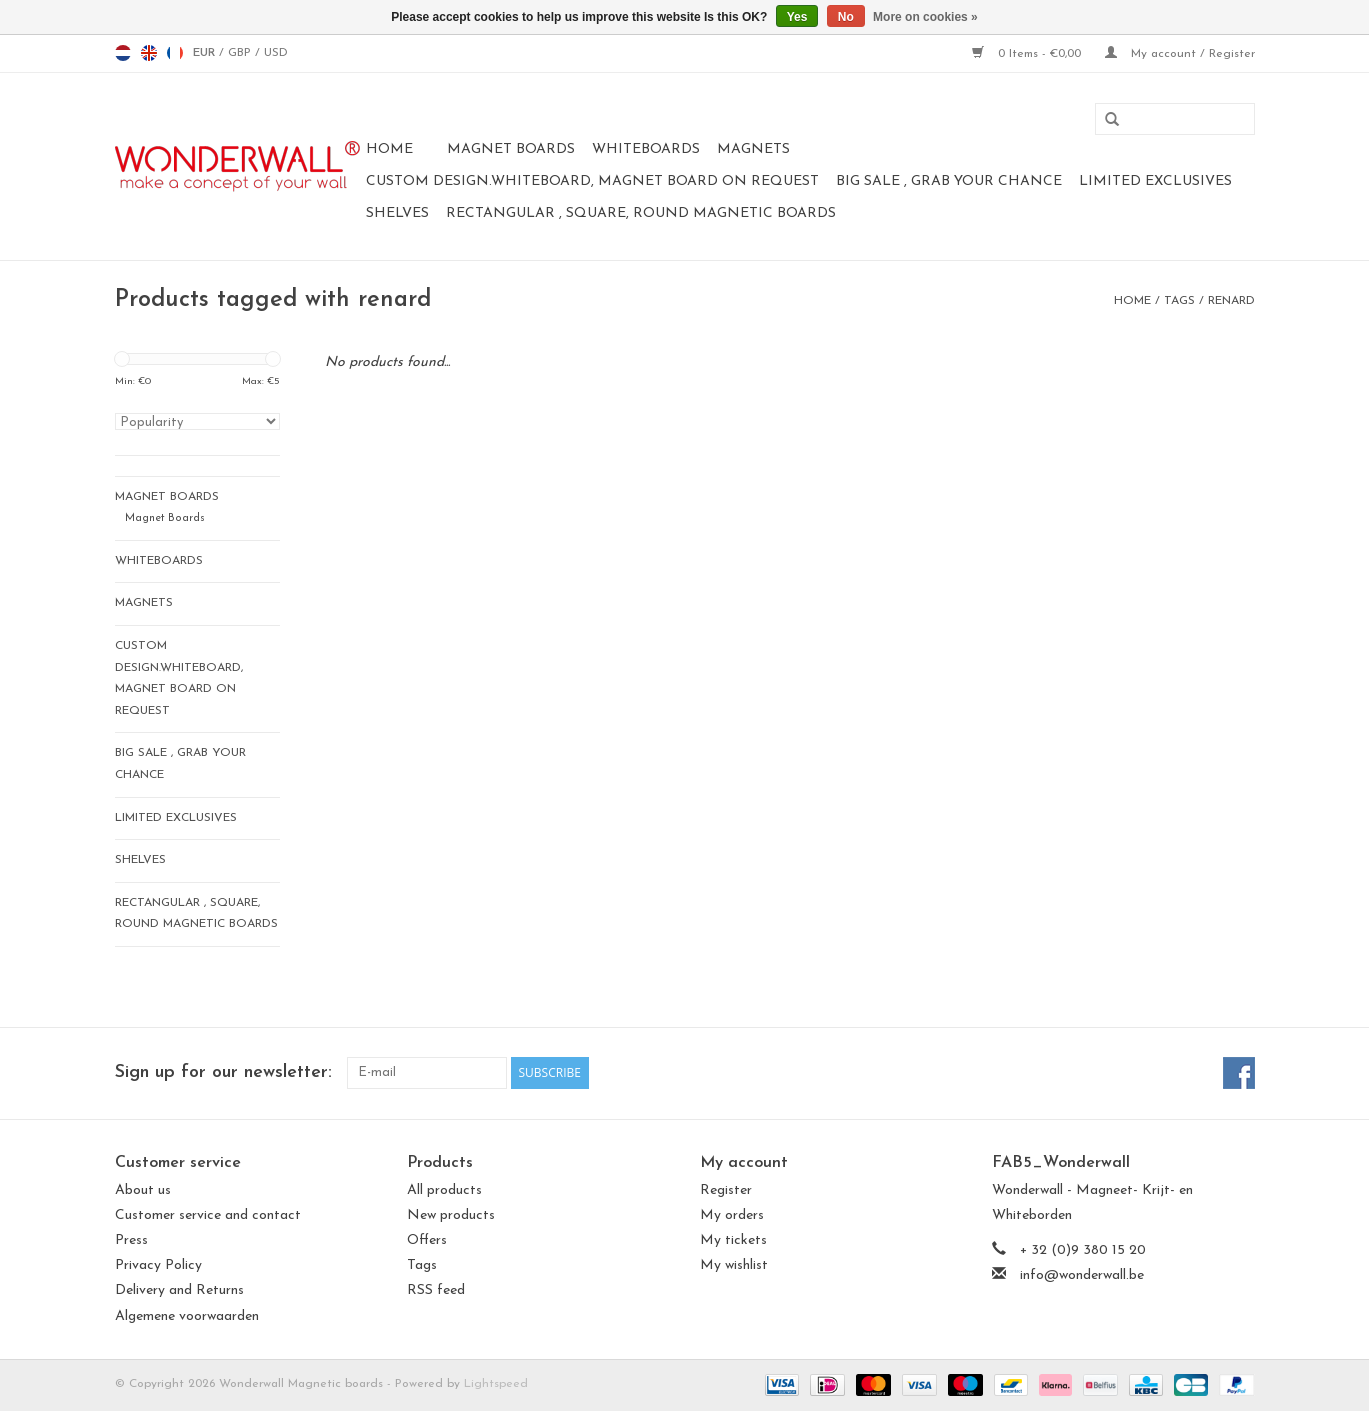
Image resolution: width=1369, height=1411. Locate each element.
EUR (206, 53)
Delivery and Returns (179, 1290)
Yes (797, 17)
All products (444, 1190)
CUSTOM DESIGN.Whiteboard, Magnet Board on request (592, 181)
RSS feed (436, 1290)
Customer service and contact (208, 1215)
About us (143, 1190)
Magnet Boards (511, 149)
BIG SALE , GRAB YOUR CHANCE (949, 181)
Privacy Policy (158, 1265)
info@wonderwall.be (1082, 1275)
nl (123, 53)
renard (1231, 301)
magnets (753, 149)
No (846, 17)
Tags (1179, 301)
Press (131, 1240)
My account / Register (1180, 54)
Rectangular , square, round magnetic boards (641, 213)
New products (451, 1215)
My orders (732, 1215)
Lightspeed (496, 1384)
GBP (241, 53)
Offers (427, 1240)
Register (726, 1190)
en (149, 53)
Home (389, 149)
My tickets (733, 1240)
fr (175, 53)
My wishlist (734, 1265)
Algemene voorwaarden (187, 1316)
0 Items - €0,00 (1028, 54)
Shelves (397, 213)
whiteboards (646, 149)
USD (276, 53)
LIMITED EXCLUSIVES (1155, 181)
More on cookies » (925, 17)
